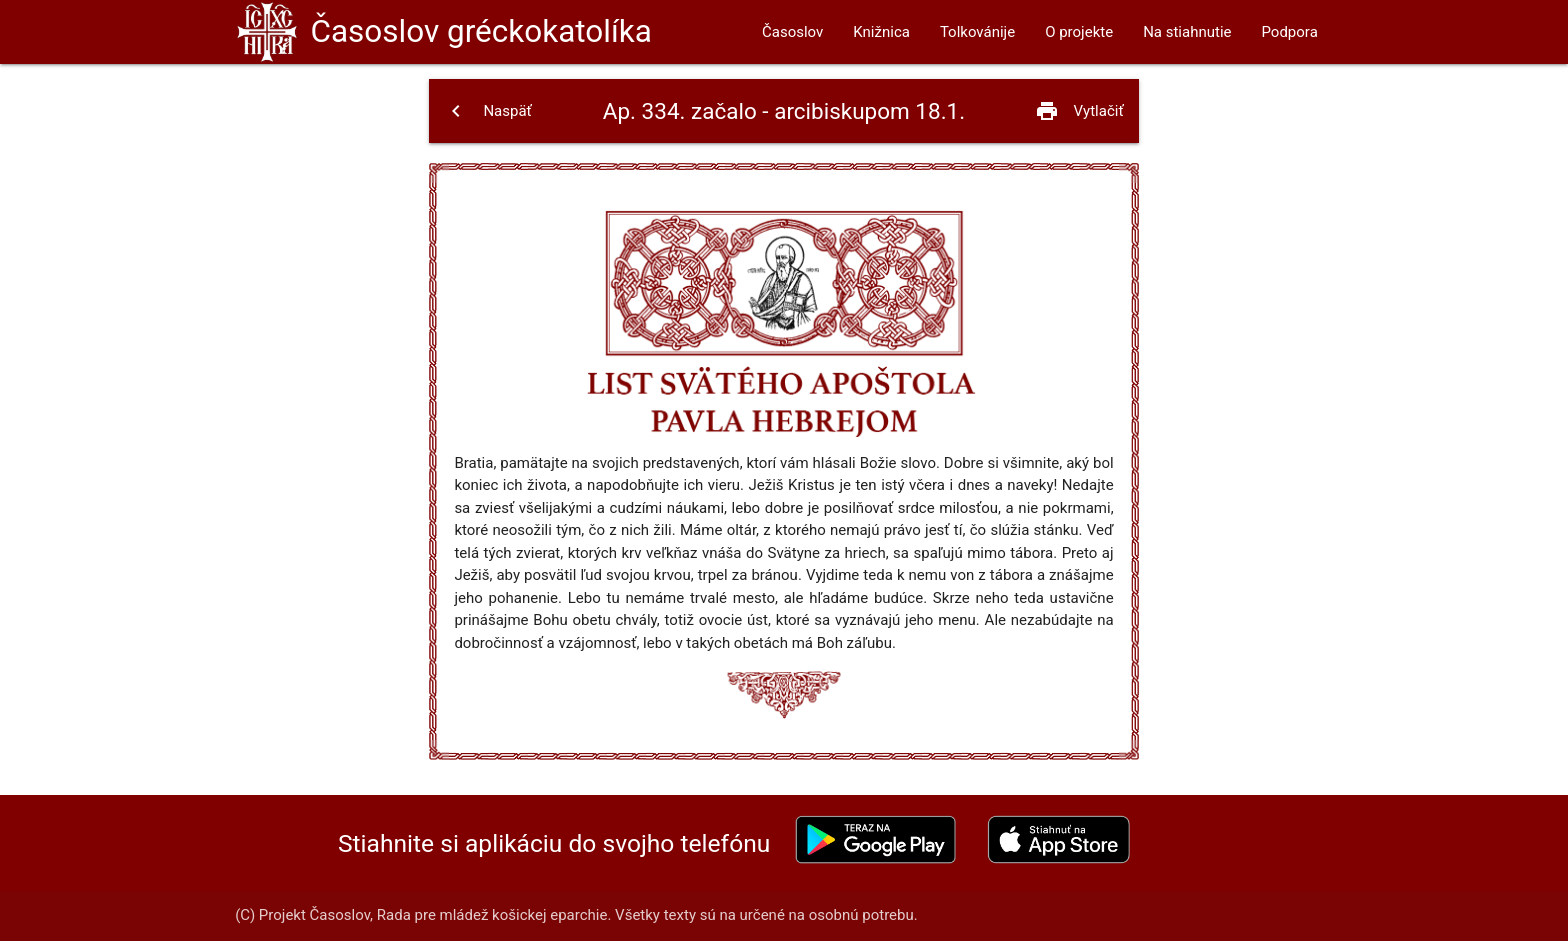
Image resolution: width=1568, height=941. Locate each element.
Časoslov (480, 31)
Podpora (1289, 32)
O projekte (1079, 32)
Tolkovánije (977, 32)
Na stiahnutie (1187, 32)
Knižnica (881, 32)
